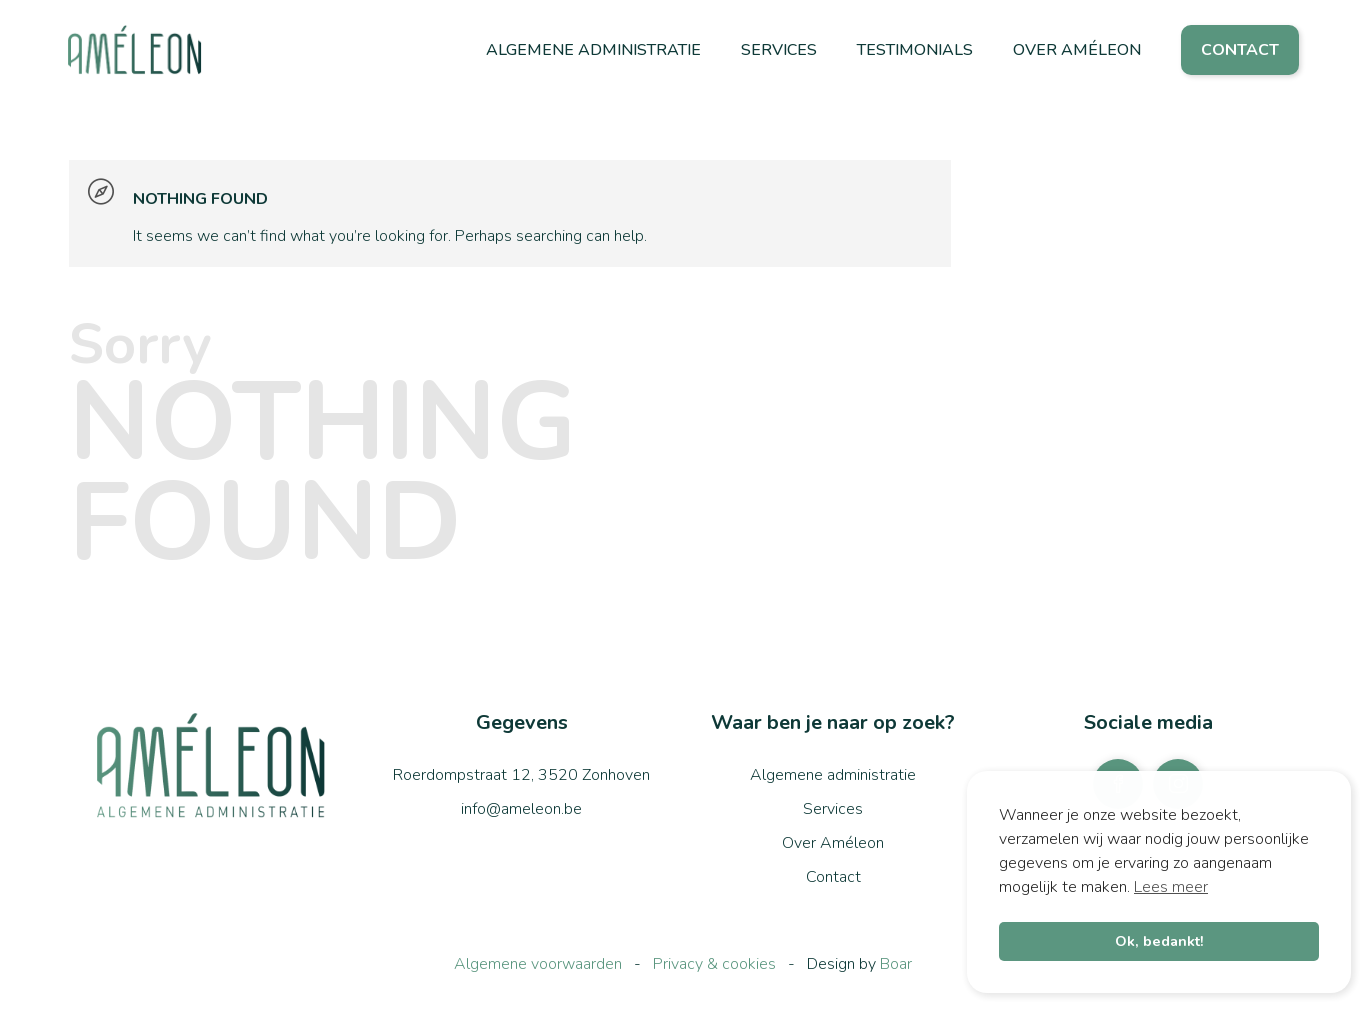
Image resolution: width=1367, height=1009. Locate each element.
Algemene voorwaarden (538, 964)
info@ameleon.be (521, 809)
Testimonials (915, 50)
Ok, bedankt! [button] (1159, 941)
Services (779, 50)
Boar (896, 964)
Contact (1240, 50)
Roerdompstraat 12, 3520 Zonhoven (521, 775)
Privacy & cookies (714, 964)
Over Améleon (1077, 50)
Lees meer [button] (1171, 887)
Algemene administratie (593, 50)
